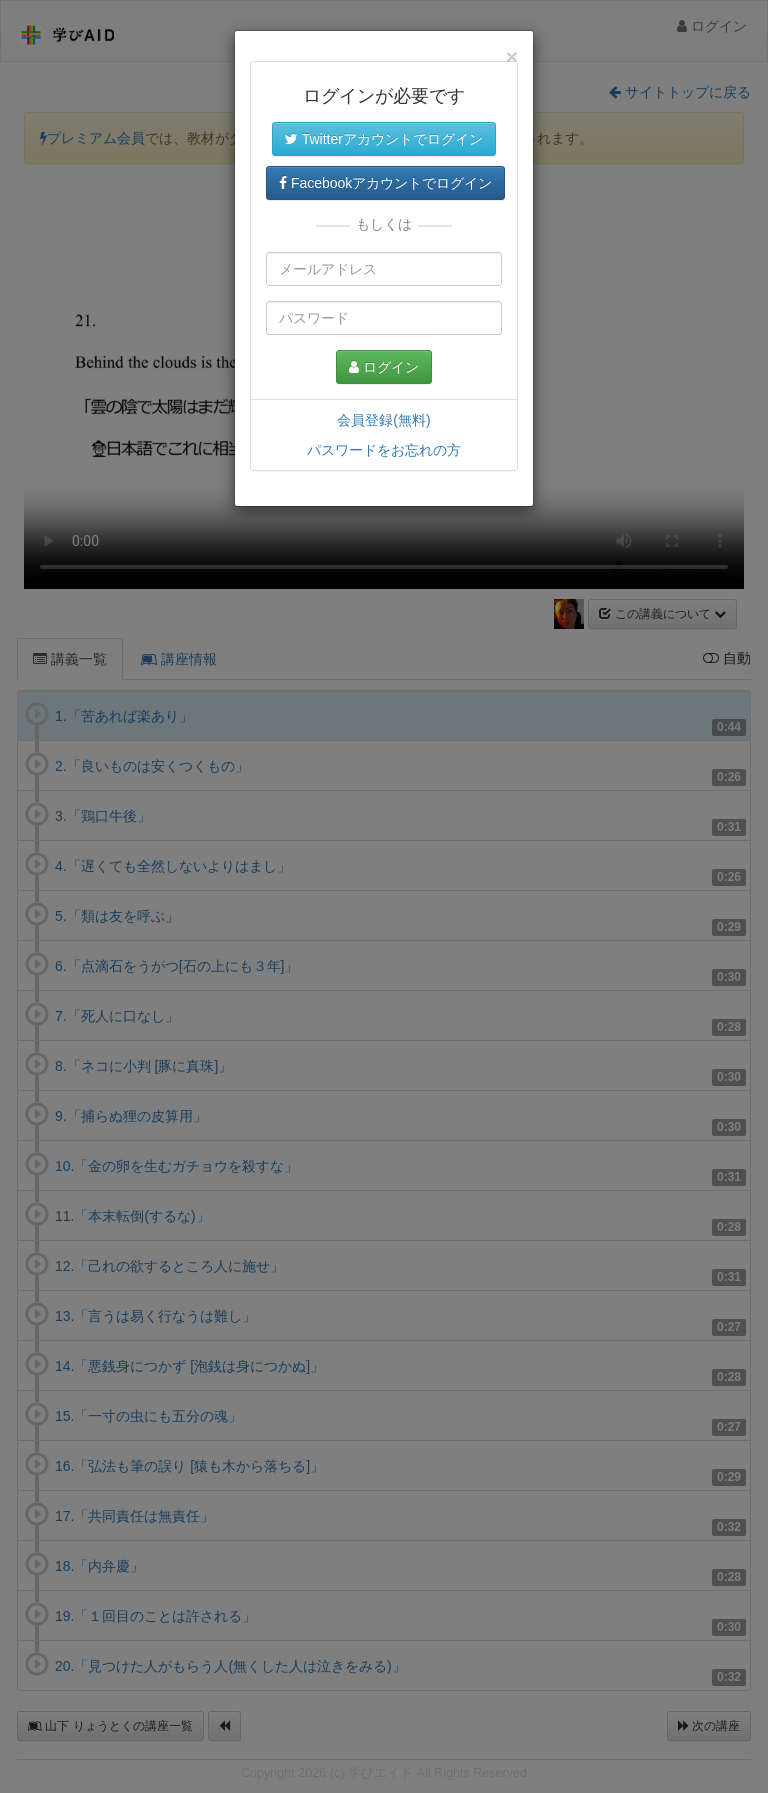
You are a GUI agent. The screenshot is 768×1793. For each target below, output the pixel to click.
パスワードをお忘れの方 (384, 450)
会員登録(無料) (383, 420)
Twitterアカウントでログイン (384, 139)
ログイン (384, 367)
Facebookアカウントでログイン (385, 183)
